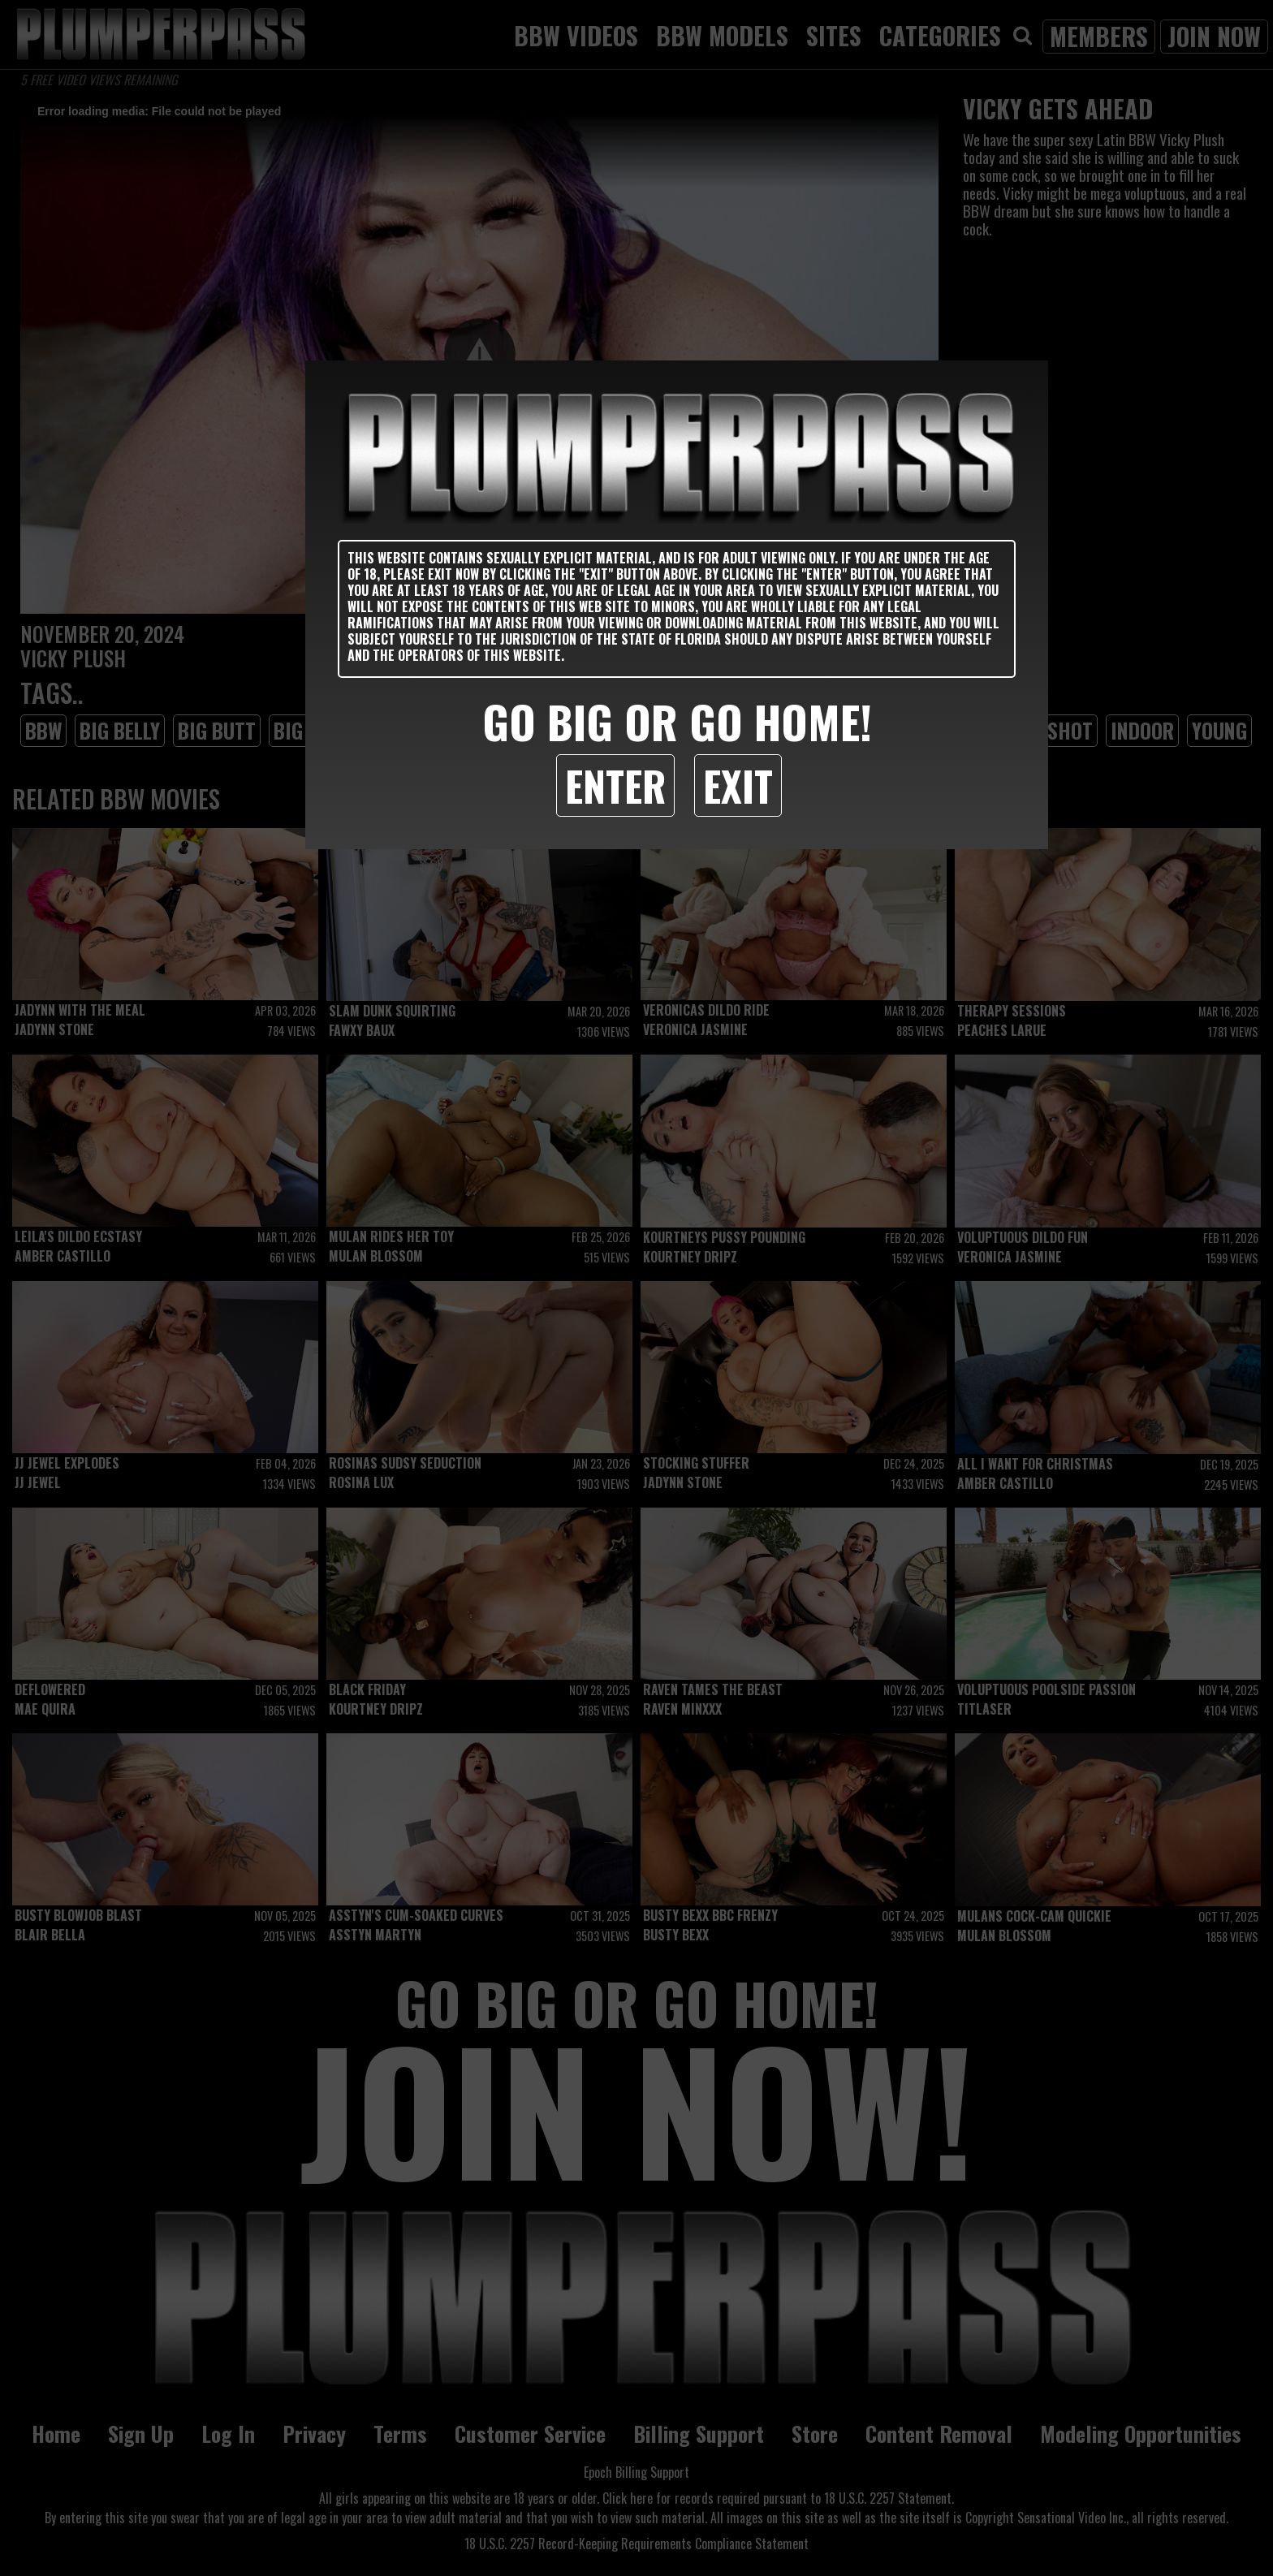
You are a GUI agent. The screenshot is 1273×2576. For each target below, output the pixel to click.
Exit (738, 785)
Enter (615, 785)
